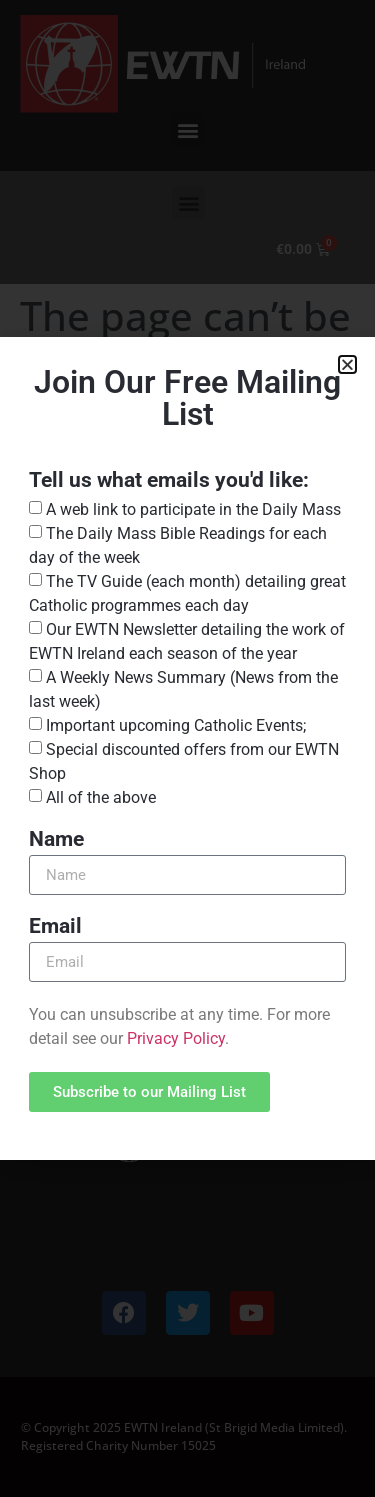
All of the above (101, 797)
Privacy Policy (176, 1038)
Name (56, 840)
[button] (347, 364)
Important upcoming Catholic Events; (176, 725)
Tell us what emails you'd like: (169, 481)
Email (55, 927)
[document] (187, 748)
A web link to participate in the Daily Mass (193, 509)
